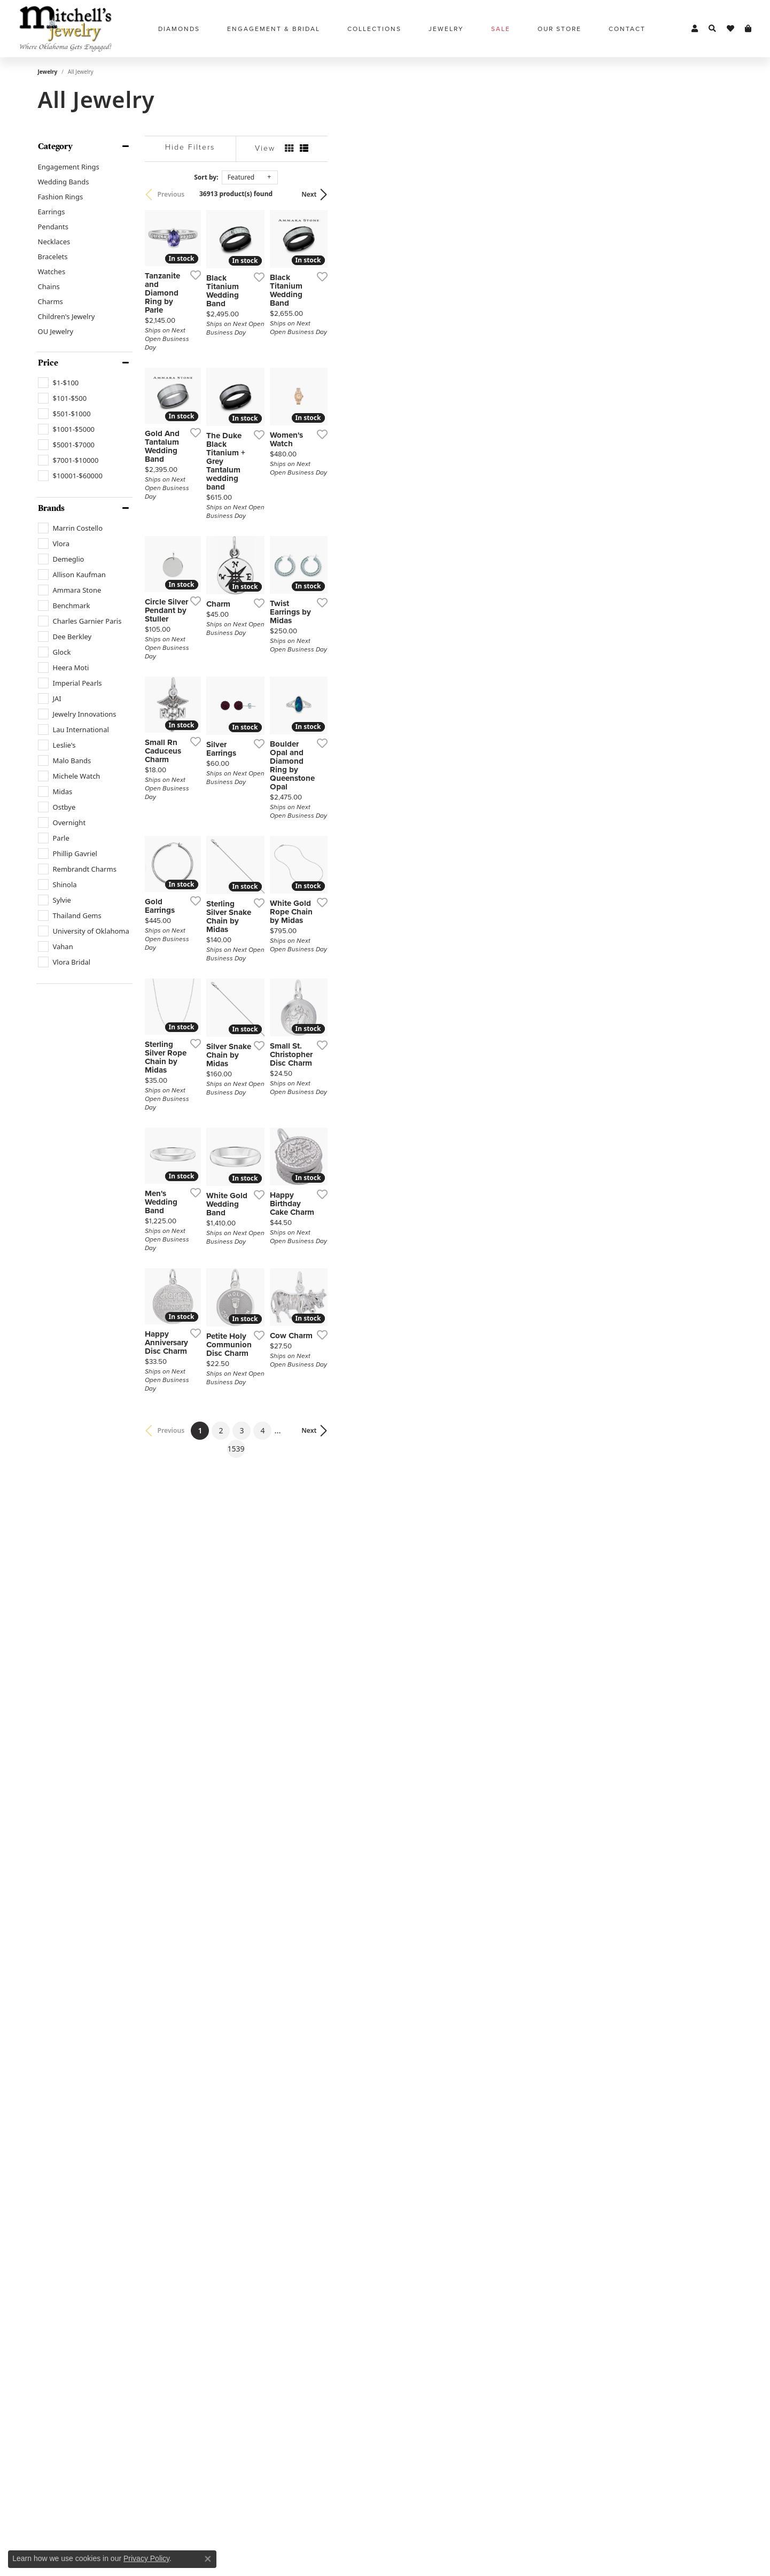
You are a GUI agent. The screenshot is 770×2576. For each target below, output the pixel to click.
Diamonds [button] (179, 29)
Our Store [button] (559, 29)
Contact (627, 29)
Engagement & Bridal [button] (273, 29)
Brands (51, 508)
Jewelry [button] (446, 29)
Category (55, 146)
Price (48, 363)
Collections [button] (374, 29)
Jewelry (48, 71)
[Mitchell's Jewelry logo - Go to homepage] (65, 28)
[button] (694, 29)
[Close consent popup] (208, 2559)
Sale (500, 29)
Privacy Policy (146, 2558)
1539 (483, 2190)
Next (713, 194)
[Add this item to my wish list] (328, 411)
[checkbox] (58, 382)
